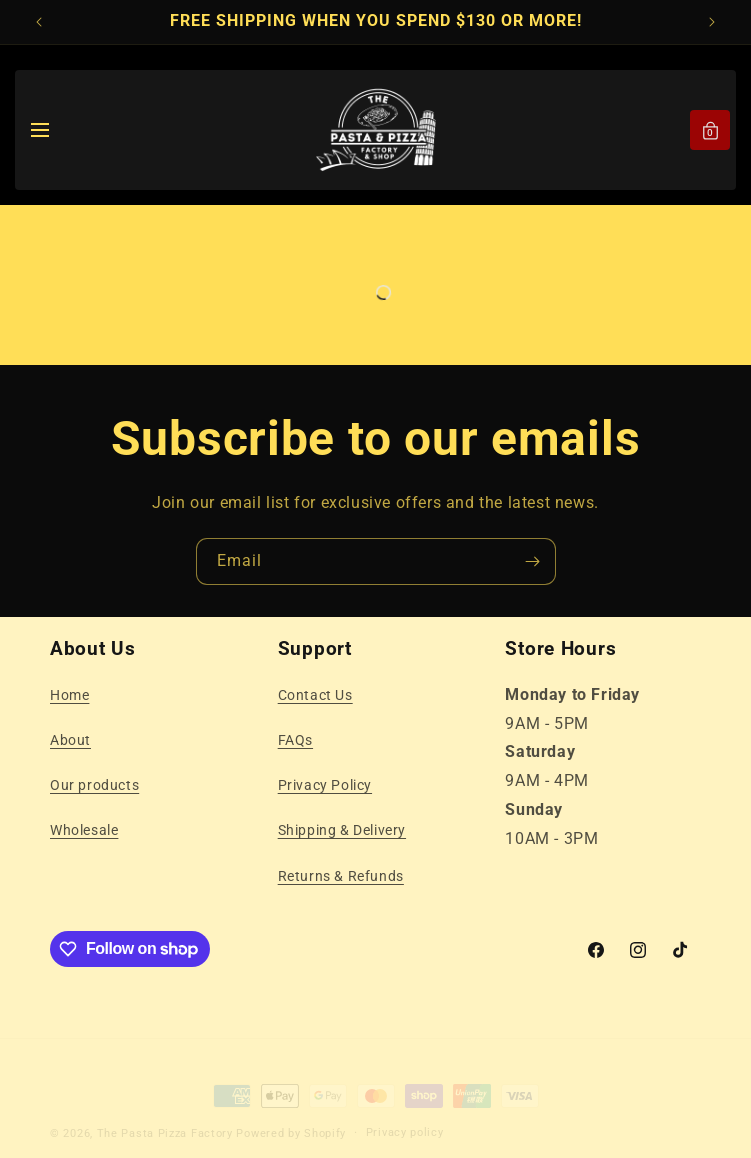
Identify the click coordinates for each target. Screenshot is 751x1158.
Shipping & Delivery (342, 830)
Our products (94, 785)
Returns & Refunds (341, 876)
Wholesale (84, 830)
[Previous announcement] (39, 22)
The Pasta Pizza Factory (165, 1116)
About (70, 740)
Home (69, 695)
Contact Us (315, 695)
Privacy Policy (325, 785)
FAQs (295, 740)
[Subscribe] (533, 561)
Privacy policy (405, 1115)
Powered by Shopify (291, 1116)
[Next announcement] (712, 22)
